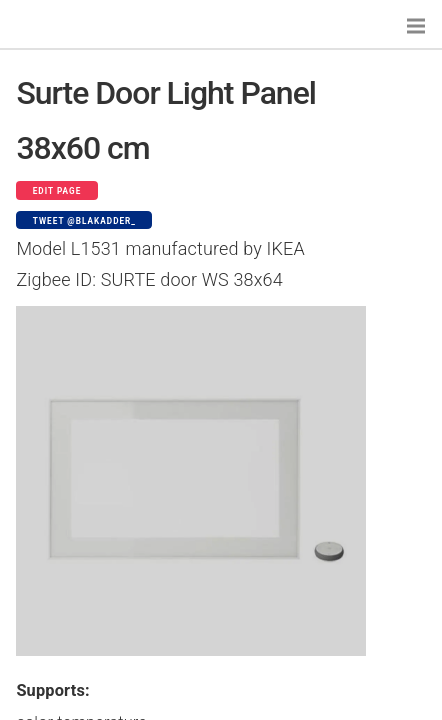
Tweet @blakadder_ (84, 221)
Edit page (57, 191)
